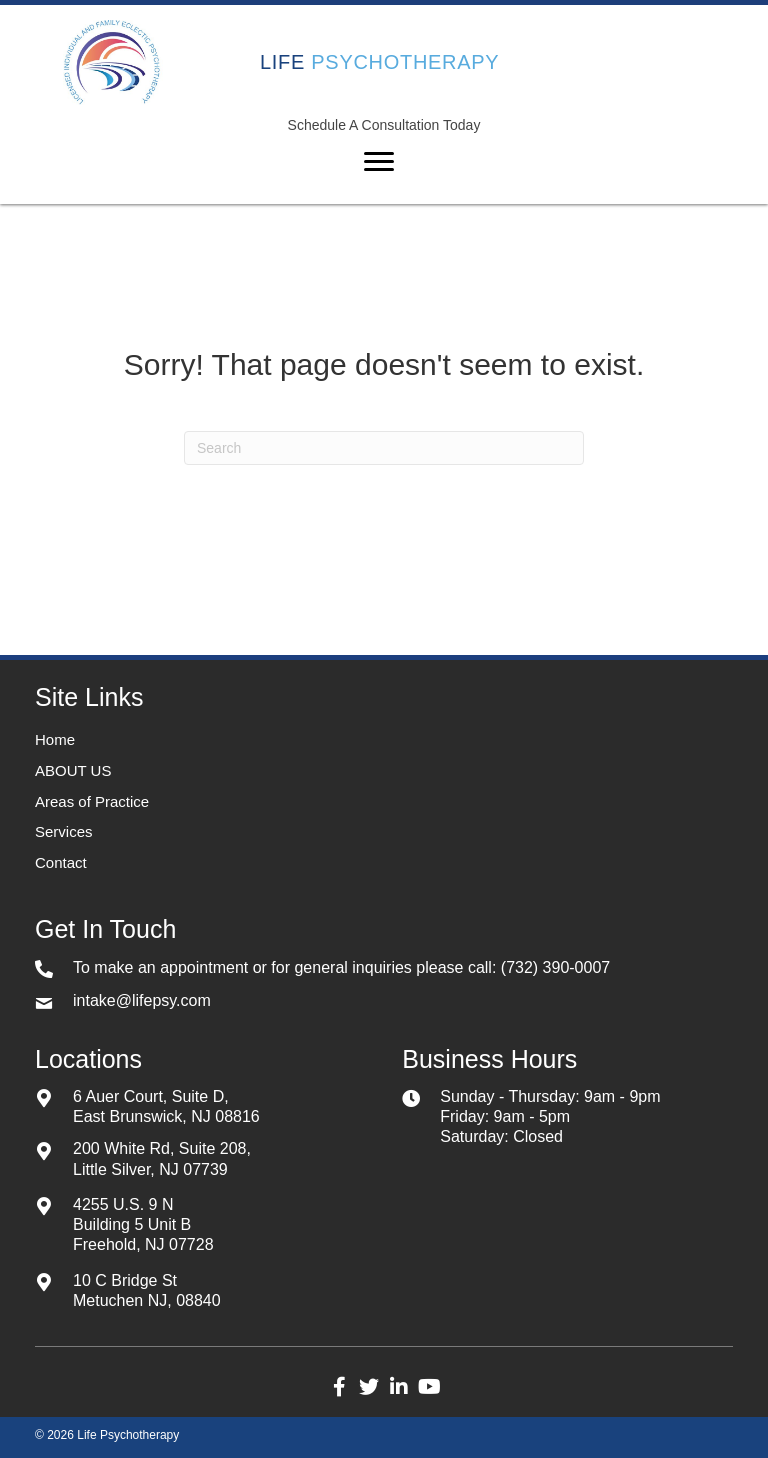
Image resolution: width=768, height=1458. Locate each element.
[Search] (384, 448)
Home (55, 739)
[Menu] (379, 162)
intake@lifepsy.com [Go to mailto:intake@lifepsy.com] (142, 1000)
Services (64, 831)
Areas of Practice (92, 801)
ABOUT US (73, 770)
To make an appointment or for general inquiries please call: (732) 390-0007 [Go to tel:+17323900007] (341, 967)
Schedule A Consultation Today (384, 125)
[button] (339, 1387)
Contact (61, 862)
